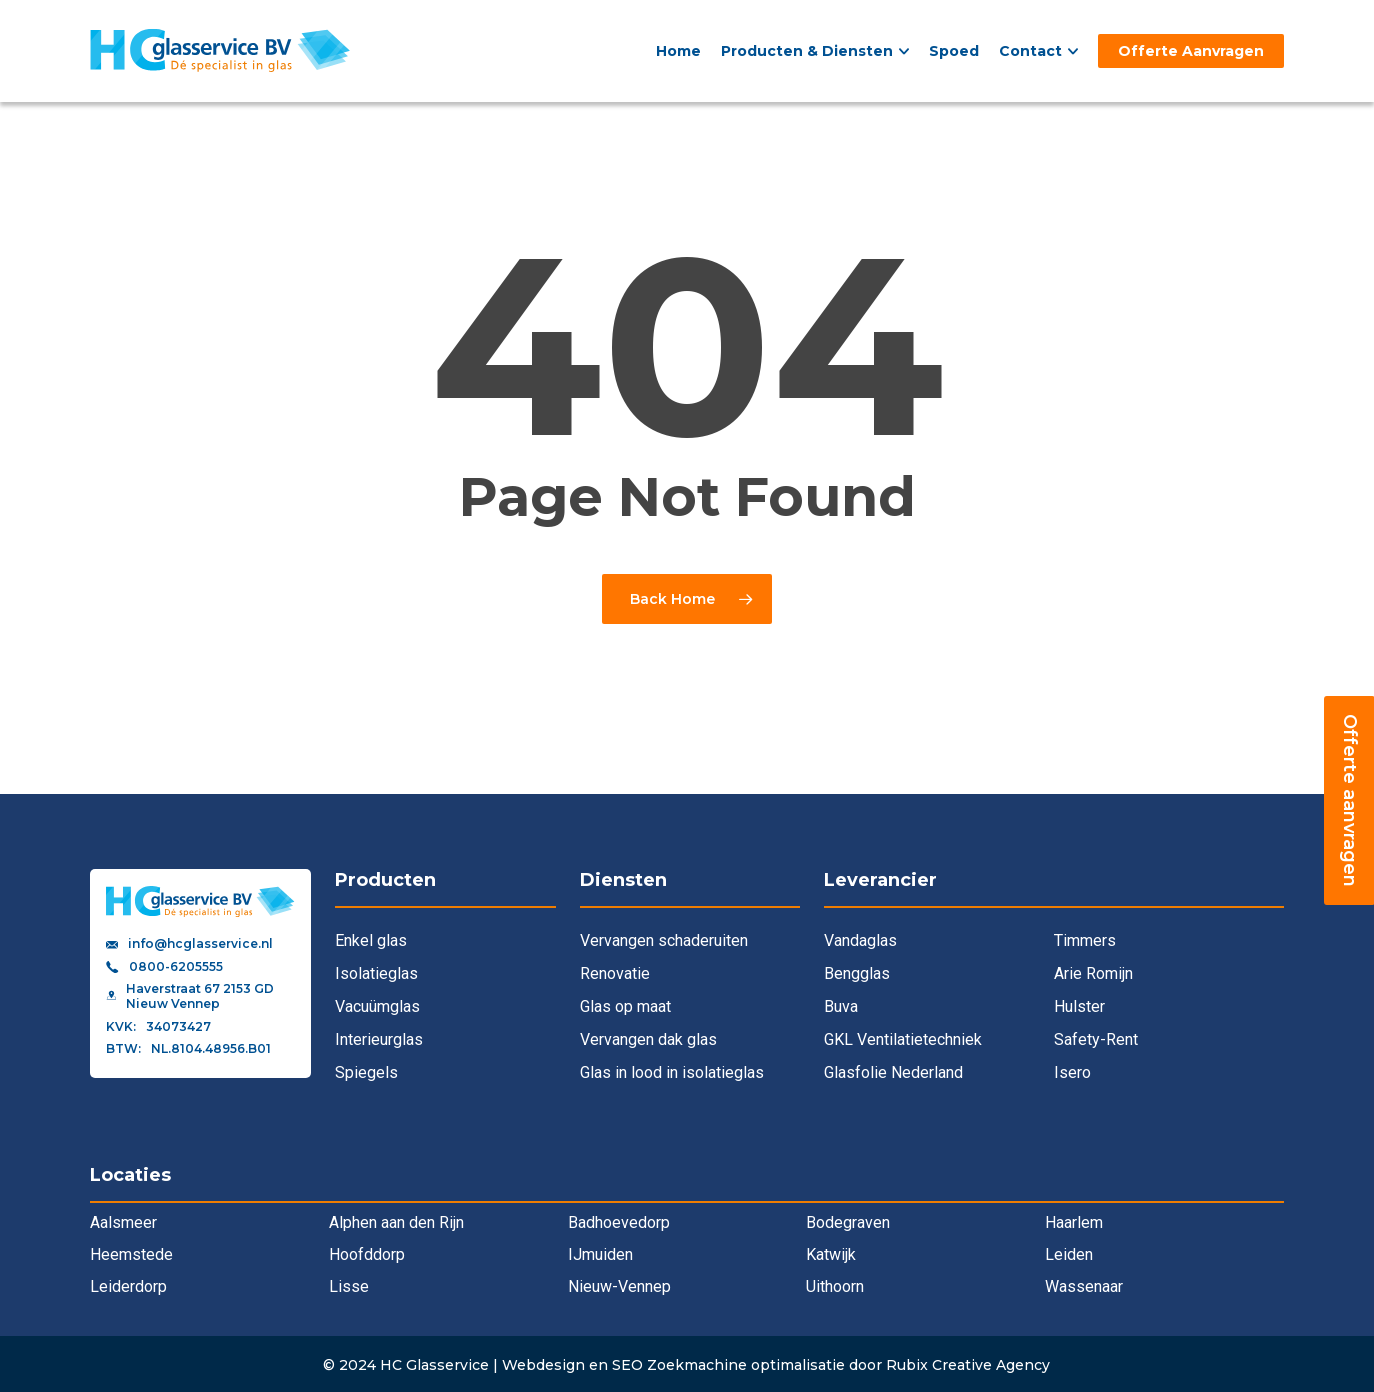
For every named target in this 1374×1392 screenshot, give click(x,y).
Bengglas (857, 973)
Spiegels (366, 1072)
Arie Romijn (1093, 973)
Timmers (1085, 940)
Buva (841, 1006)
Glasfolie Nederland (893, 1072)
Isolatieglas (376, 973)
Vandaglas (860, 940)
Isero (1072, 1072)
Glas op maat (625, 1006)
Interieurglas (379, 1039)
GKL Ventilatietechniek (903, 1039)
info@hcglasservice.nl (200, 944)
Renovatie (615, 973)
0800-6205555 (176, 967)
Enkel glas (371, 940)
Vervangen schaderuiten (664, 940)
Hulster (1079, 1006)
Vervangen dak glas (648, 1039)
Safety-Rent (1096, 1039)
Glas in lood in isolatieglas (672, 1072)
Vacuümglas (377, 1006)
